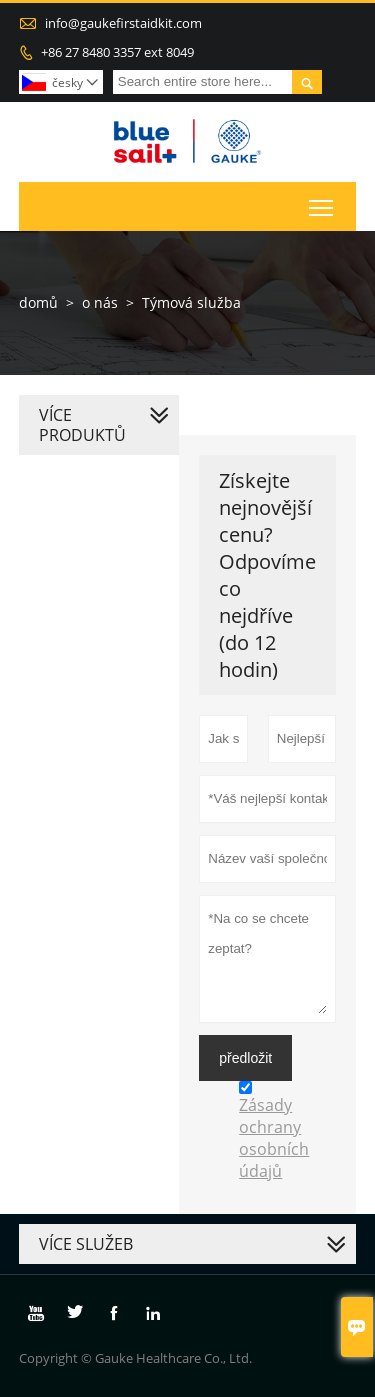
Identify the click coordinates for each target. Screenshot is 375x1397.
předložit (245, 1058)
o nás (100, 302)
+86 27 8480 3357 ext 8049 (117, 52)
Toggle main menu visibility (322, 203)
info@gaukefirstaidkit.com (123, 23)
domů (38, 302)
